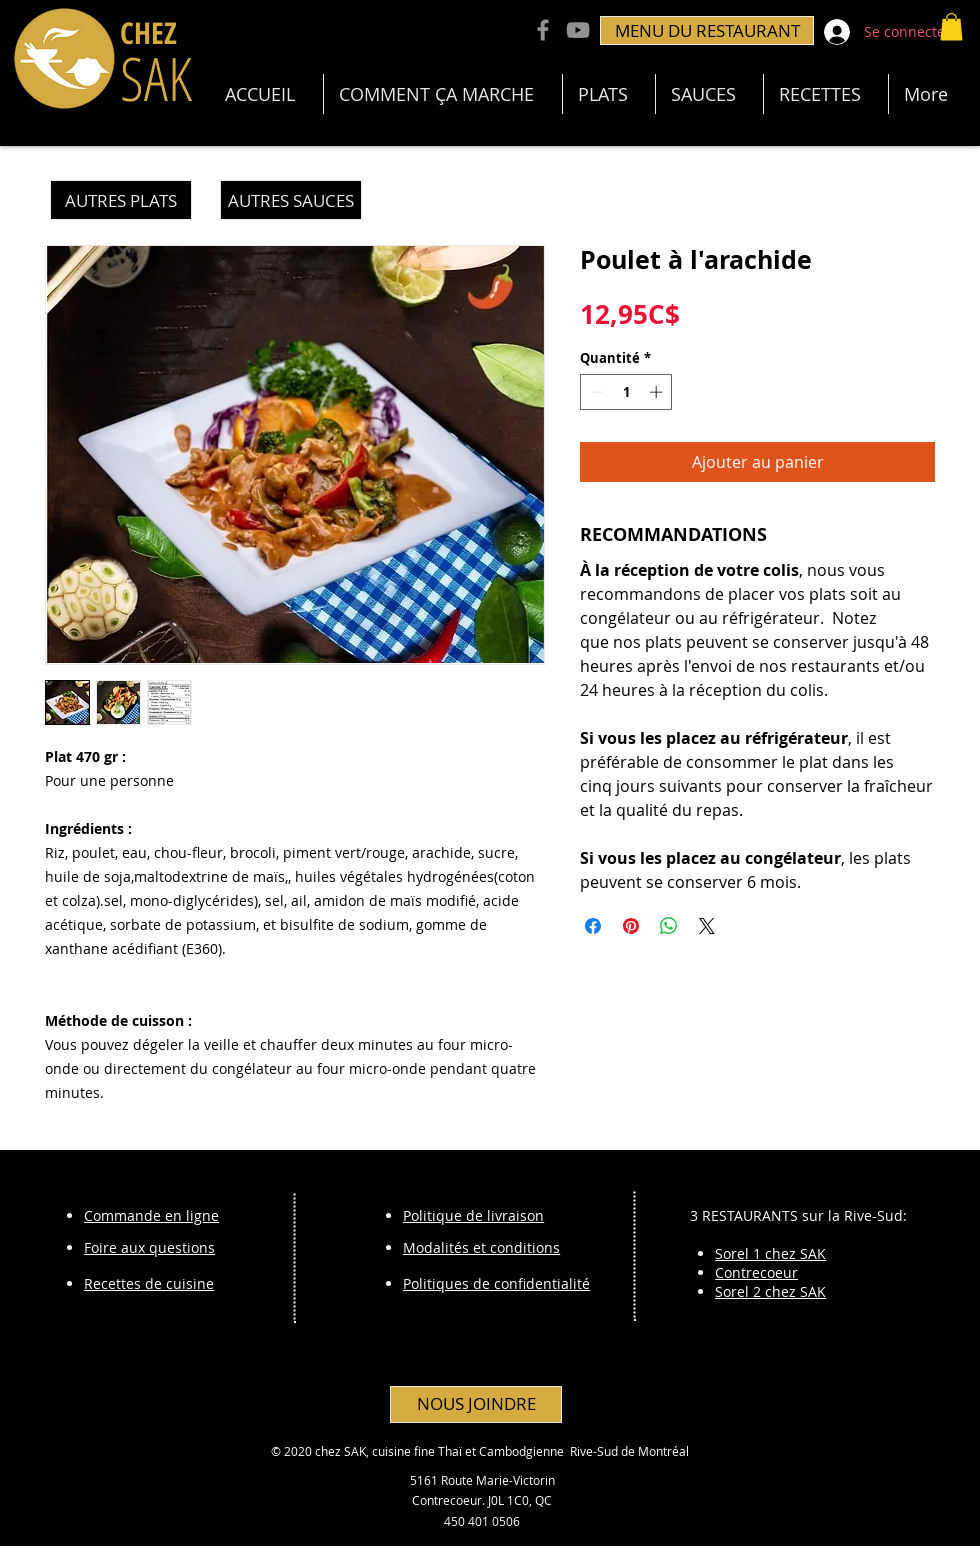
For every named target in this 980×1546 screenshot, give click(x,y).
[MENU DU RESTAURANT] (707, 30)
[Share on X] (707, 926)
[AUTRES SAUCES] (291, 200)
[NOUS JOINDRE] (476, 1404)
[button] (951, 26)
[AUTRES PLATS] (121, 200)
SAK (156, 78)
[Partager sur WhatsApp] (669, 926)
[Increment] (658, 392)
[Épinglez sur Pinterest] (631, 926)
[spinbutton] (626, 392)
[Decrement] (595, 392)
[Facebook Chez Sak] (543, 30)
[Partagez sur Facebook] (593, 926)
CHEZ (148, 32)
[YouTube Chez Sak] (578, 30)
